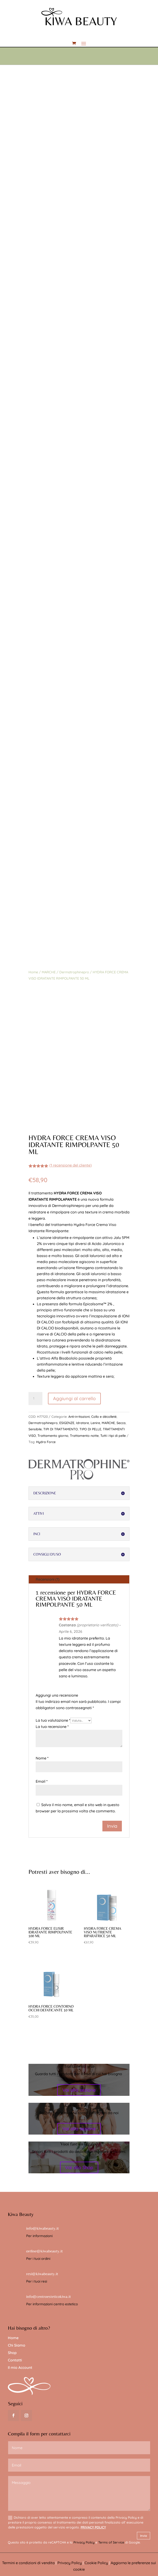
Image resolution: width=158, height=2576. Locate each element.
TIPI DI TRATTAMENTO (60, 1429)
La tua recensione (52, 1726)
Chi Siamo (16, 2345)
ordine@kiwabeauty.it (44, 2250)
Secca (121, 1423)
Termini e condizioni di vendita (28, 2562)
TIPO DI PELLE (90, 1429)
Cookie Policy (96, 2562)
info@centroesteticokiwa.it (48, 2296)
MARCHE (49, 972)
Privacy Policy (84, 2542)
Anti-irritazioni (79, 1417)
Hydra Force (46, 1442)
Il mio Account (20, 2367)
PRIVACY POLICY (93, 2527)
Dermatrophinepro (74, 972)
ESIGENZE (66, 1423)
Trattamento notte (84, 1436)
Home (33, 972)
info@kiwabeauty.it (42, 2228)
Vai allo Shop (79, 2167)
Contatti (15, 2360)
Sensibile (35, 1429)
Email (41, 1781)
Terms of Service (111, 2542)
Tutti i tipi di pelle (113, 1436)
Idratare (82, 1423)
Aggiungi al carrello (74, 1398)
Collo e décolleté (104, 1417)
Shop (12, 2352)
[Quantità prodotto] (35, 1398)
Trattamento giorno (53, 1436)
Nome (42, 1758)
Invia (143, 2535)
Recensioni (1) (48, 1579)
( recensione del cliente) (70, 1165)
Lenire (95, 1423)
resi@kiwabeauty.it (42, 2273)
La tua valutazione (53, 1720)
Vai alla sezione (79, 2090)
